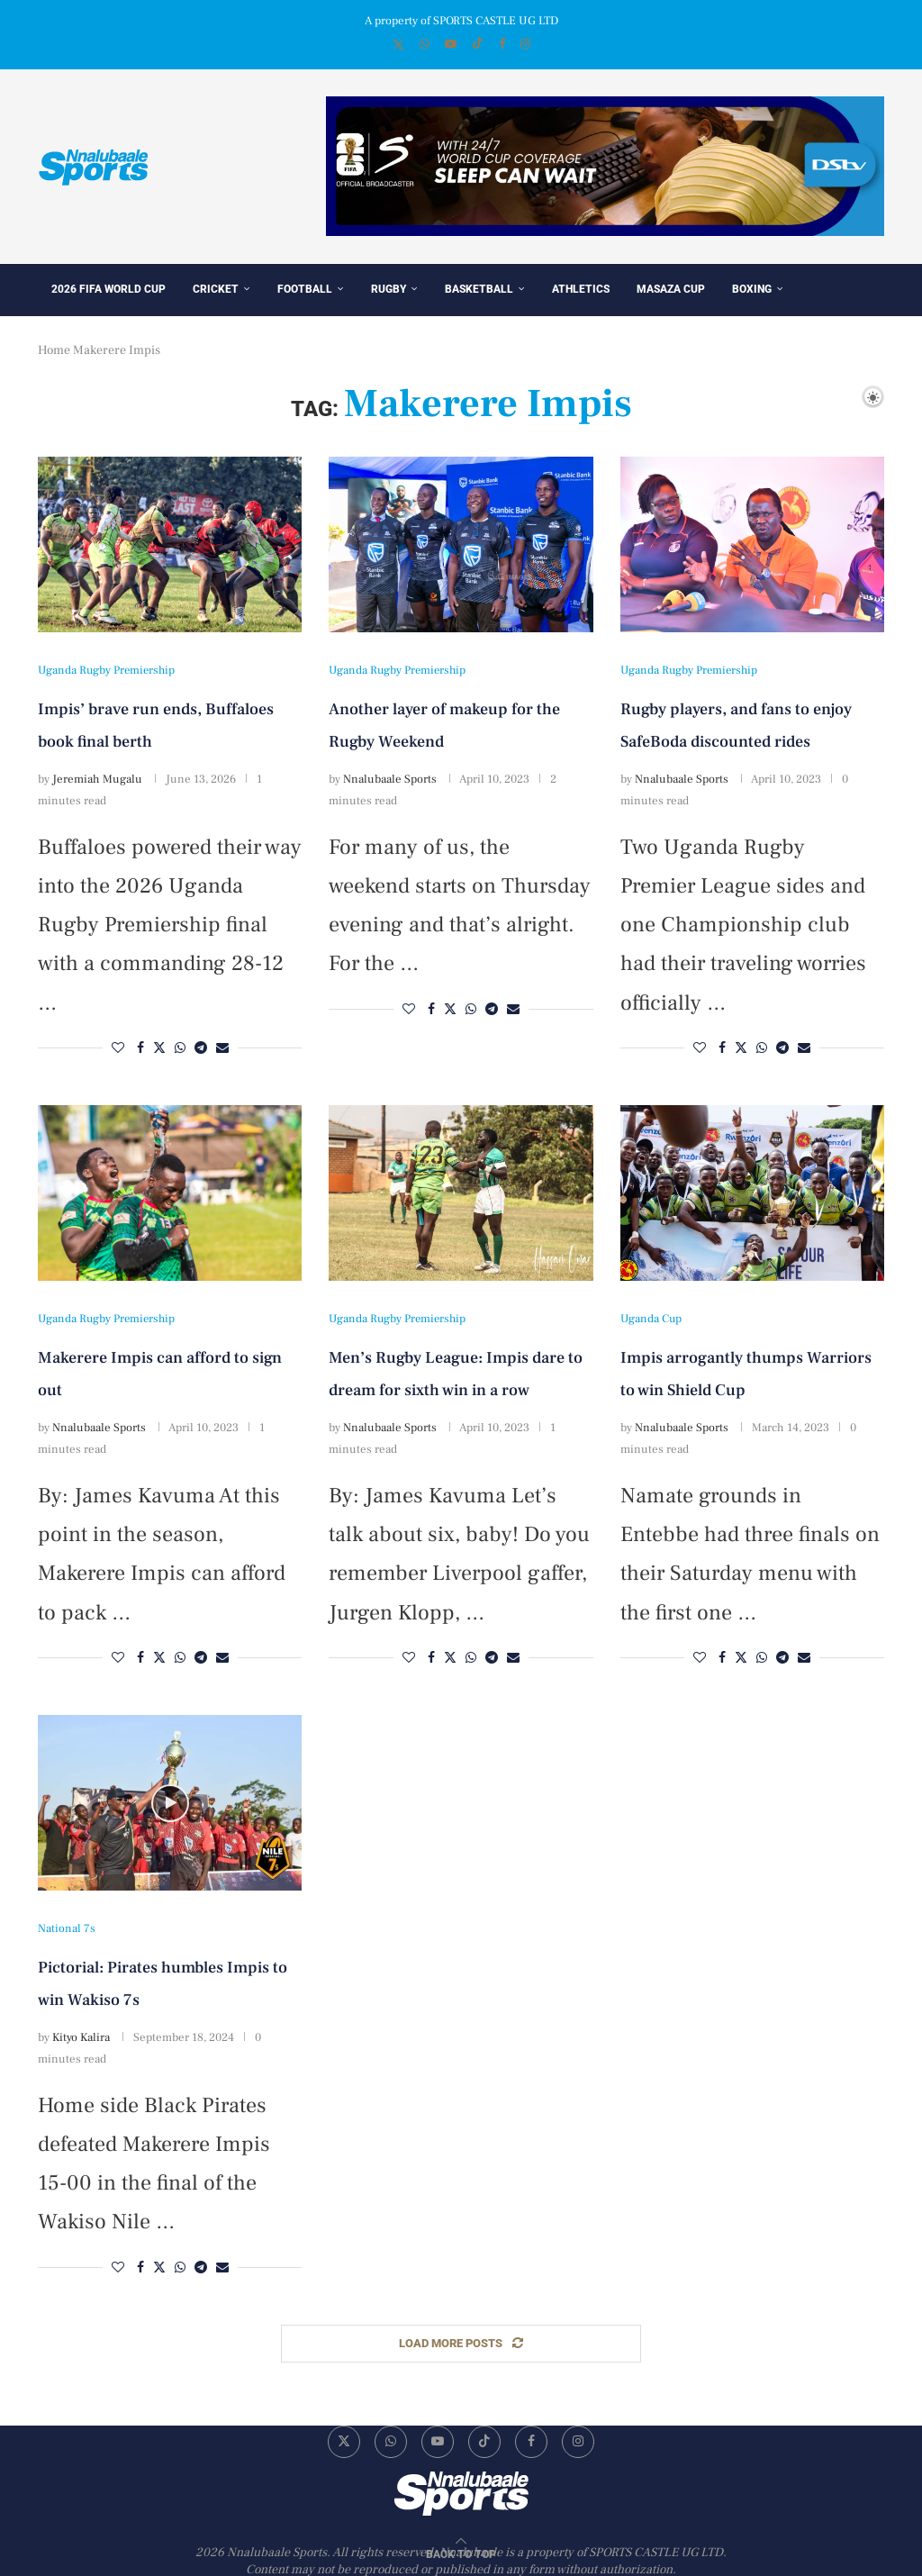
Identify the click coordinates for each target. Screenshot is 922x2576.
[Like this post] (118, 1048)
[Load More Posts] (461, 2344)
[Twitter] (398, 44)
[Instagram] (525, 44)
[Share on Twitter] (159, 1048)
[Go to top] (461, 2553)
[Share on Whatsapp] (180, 1048)
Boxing (752, 289)
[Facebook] (502, 44)
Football (304, 289)
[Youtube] (450, 44)
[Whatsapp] (424, 44)
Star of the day (95, 342)
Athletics (581, 289)
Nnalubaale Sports (390, 779)
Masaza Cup (671, 289)
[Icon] (170, 1803)
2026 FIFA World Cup (108, 289)
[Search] (842, 396)
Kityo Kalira (81, 2037)
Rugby (388, 289)
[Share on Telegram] (200, 1048)
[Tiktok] (478, 44)
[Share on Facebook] (140, 1048)
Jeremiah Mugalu (97, 779)
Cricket (216, 289)
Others (188, 342)
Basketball (479, 289)
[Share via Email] (222, 1048)
